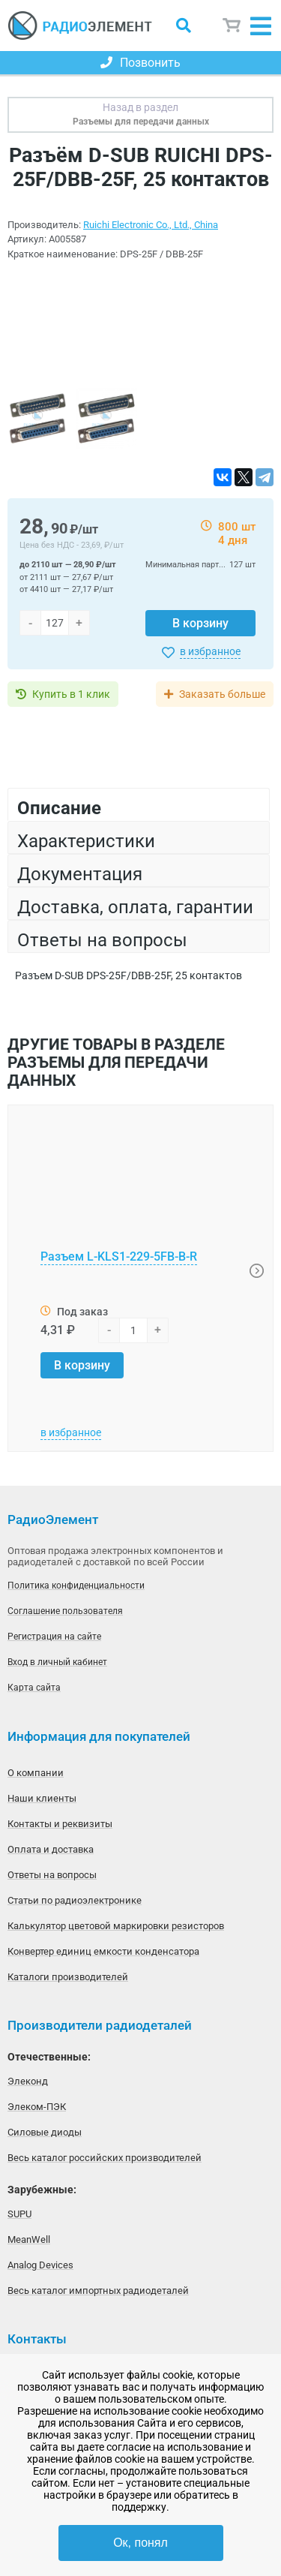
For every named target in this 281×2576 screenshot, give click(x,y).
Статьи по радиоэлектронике (74, 1900)
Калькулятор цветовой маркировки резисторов (115, 1925)
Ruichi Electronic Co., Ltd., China (150, 224)
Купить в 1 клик (71, 694)
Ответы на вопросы (52, 1874)
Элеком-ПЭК (36, 2106)
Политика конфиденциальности (76, 1585)
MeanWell (28, 2239)
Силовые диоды (44, 2132)
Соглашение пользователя (65, 1611)
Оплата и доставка (50, 1849)
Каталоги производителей (67, 1976)
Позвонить (140, 63)
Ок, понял (140, 2542)
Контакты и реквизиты (59, 1823)
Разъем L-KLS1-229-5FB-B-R (118, 1256)
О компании (35, 1772)
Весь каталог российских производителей (104, 2157)
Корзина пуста (232, 25)
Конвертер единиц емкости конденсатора (103, 1951)
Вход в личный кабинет (57, 1662)
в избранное (210, 651)
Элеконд (27, 2081)
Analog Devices (40, 2265)
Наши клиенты (41, 1798)
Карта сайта (34, 1687)
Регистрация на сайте (54, 1636)
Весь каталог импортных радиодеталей (98, 2290)
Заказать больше (222, 694)
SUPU (19, 2214)
